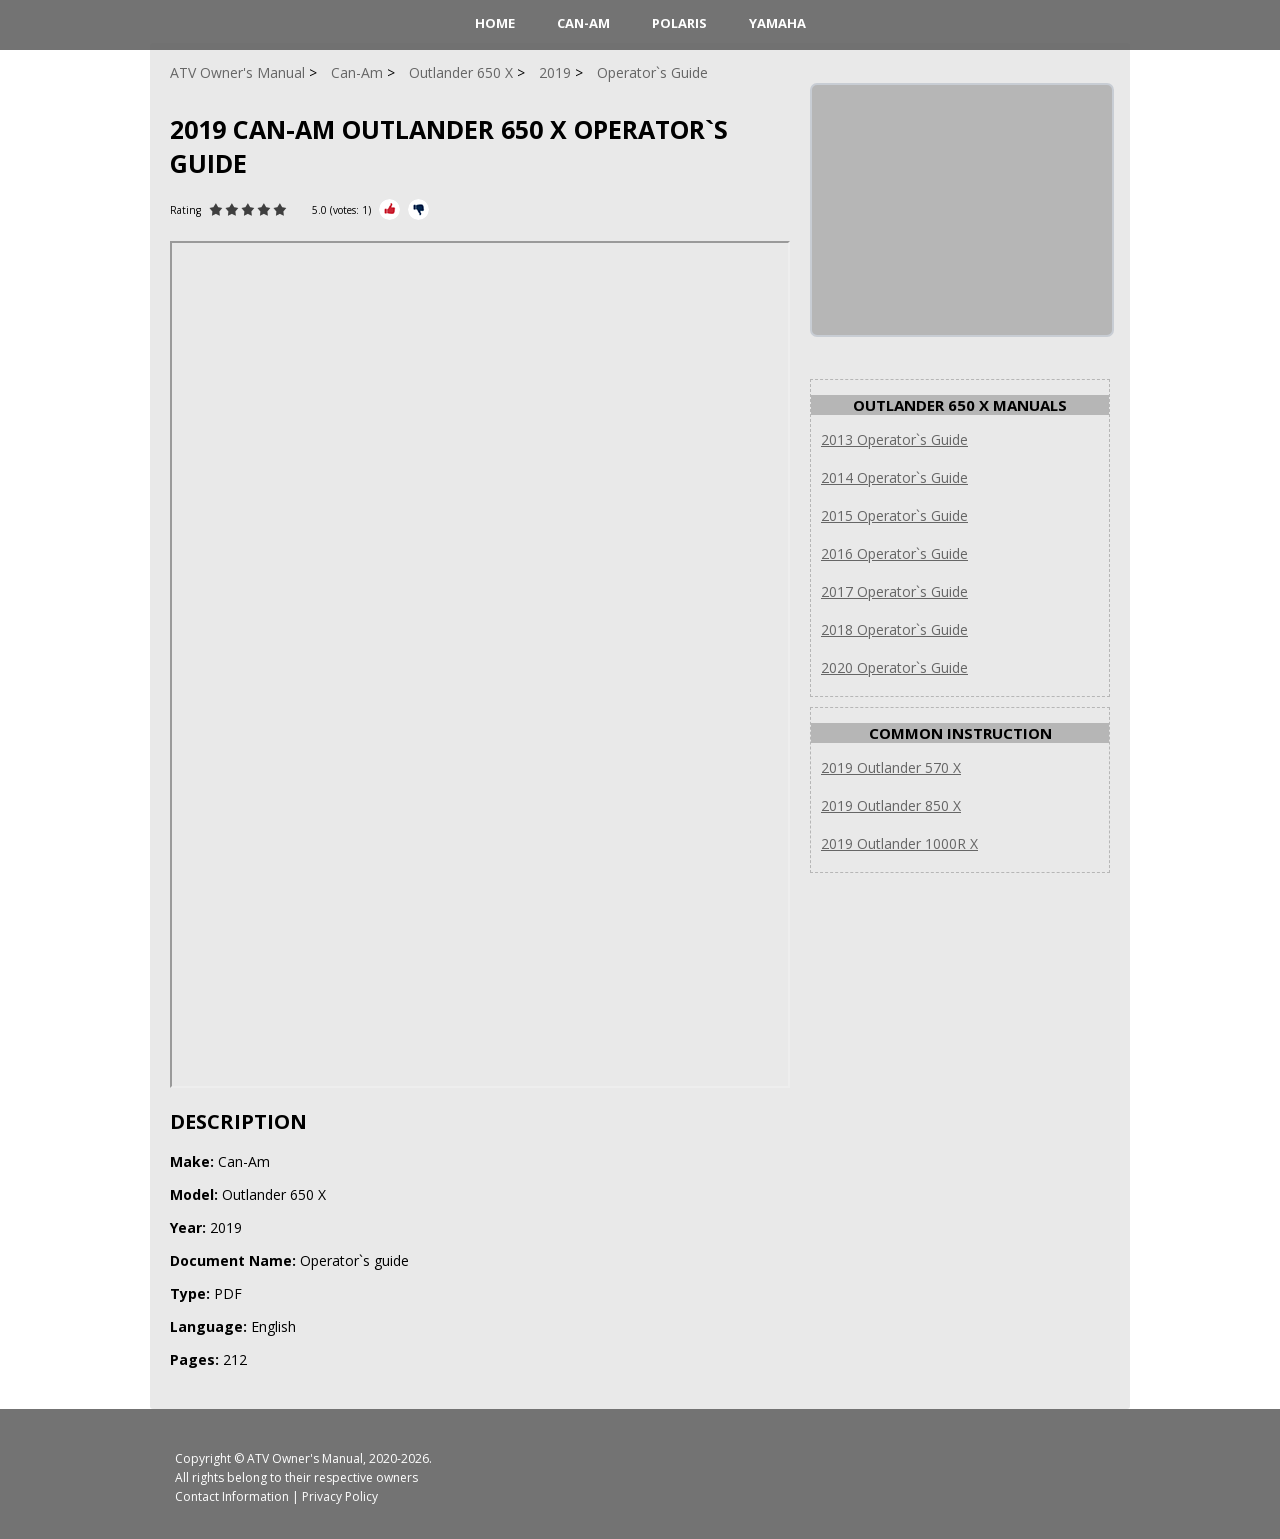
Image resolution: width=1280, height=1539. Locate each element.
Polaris (679, 23)
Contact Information (232, 1496)
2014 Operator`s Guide (894, 477)
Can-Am (583, 23)
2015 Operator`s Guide (894, 515)
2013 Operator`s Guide (894, 439)
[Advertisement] (962, 210)
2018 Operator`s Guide (894, 629)
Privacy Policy (340, 1496)
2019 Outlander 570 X (891, 767)
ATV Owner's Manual (305, 1458)
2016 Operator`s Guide (894, 553)
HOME (495, 23)
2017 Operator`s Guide (894, 591)
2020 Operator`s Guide (894, 667)
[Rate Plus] (389, 209)
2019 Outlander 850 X (891, 805)
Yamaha (777, 23)
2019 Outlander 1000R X (899, 843)
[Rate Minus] (418, 209)
